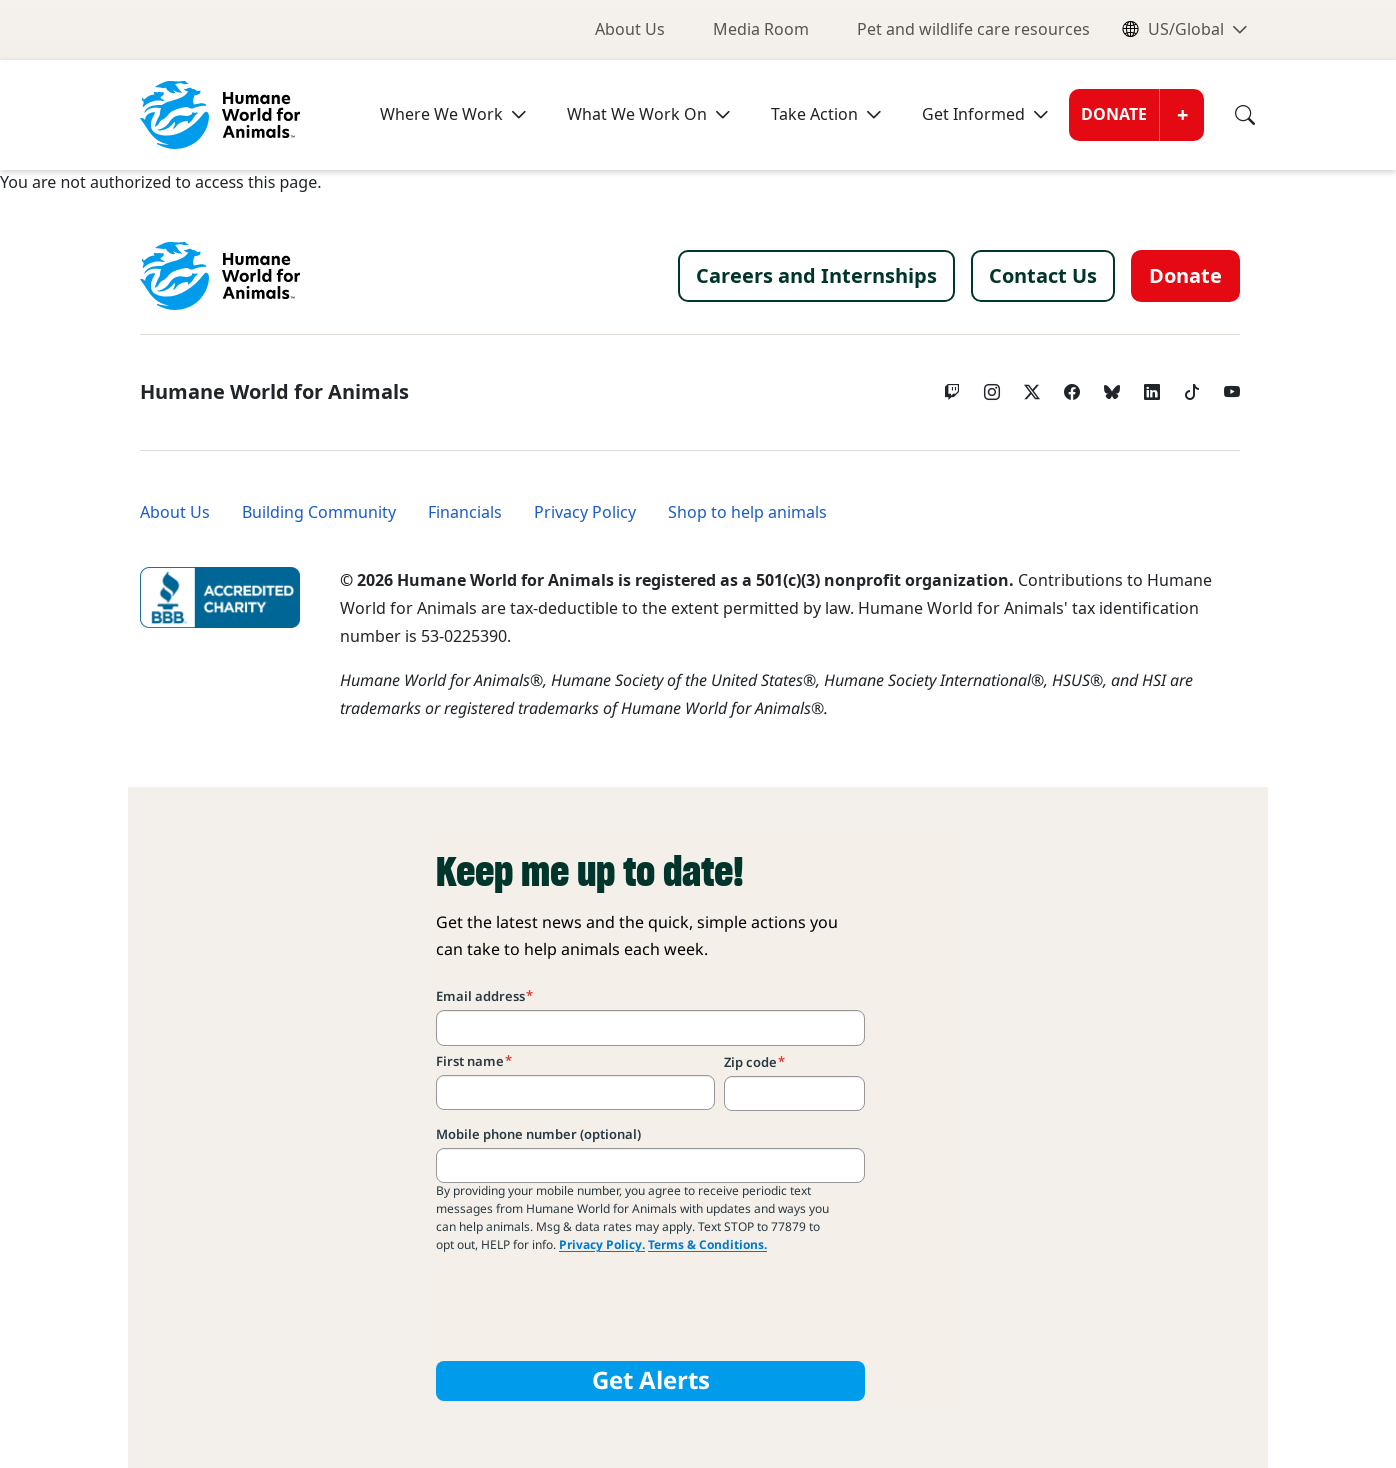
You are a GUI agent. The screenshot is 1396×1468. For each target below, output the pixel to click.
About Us (630, 29)
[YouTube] (1232, 387)
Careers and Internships (816, 276)
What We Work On (637, 114)
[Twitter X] (1032, 387)
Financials (465, 512)
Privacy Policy (585, 512)
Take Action (814, 114)
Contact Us (1043, 276)
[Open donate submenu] (1181, 115)
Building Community (319, 512)
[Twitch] (952, 387)
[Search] (1230, 115)
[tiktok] (1192, 387)
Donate (1114, 114)
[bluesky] (1112, 387)
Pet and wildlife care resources (973, 29)
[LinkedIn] (1152, 387)
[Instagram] (992, 387)
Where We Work (441, 114)
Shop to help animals (747, 512)
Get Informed (973, 114)
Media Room (761, 29)
